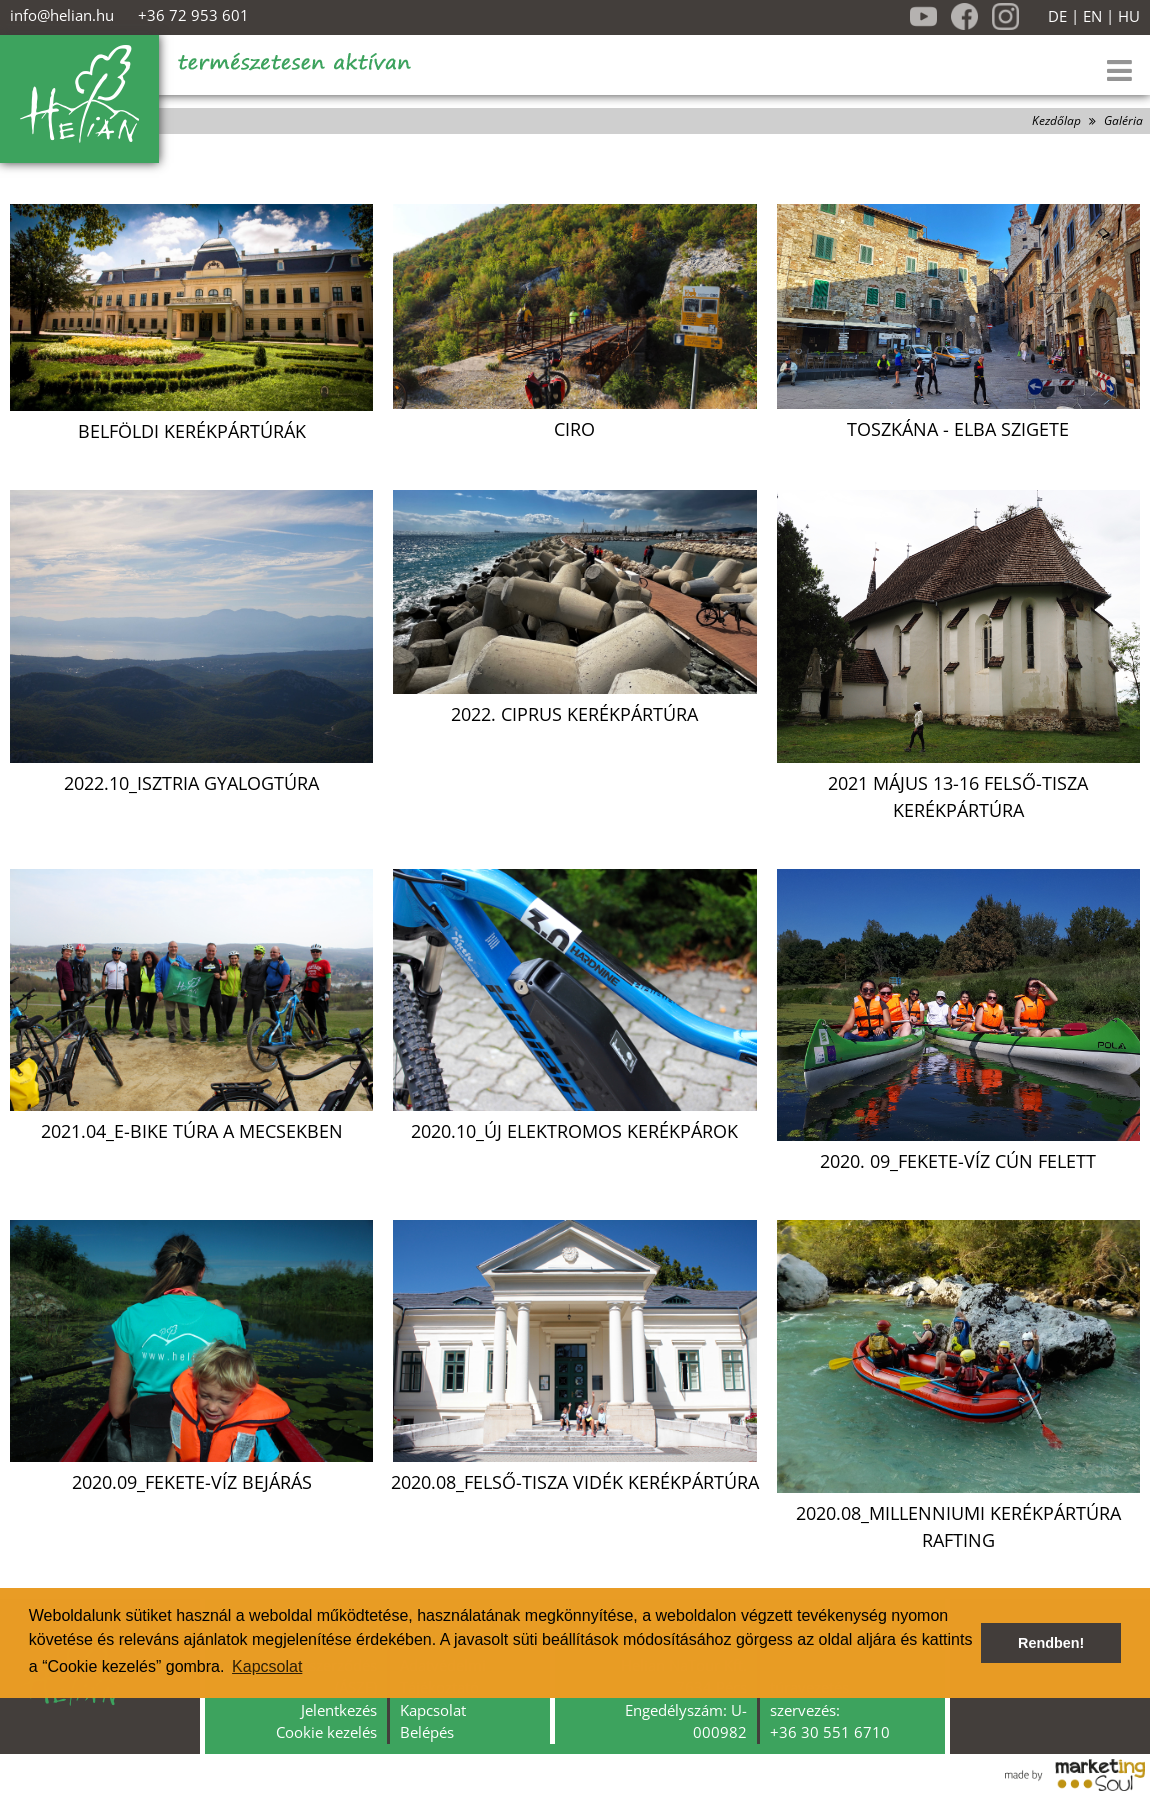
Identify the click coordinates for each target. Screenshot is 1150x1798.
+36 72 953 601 (193, 15)
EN (1092, 16)
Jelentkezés (339, 1710)
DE (1057, 16)
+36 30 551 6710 (830, 1732)
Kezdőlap (1056, 120)
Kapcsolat (433, 1710)
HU (1129, 16)
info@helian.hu (62, 15)
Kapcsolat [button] (267, 1666)
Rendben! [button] (1051, 1643)
